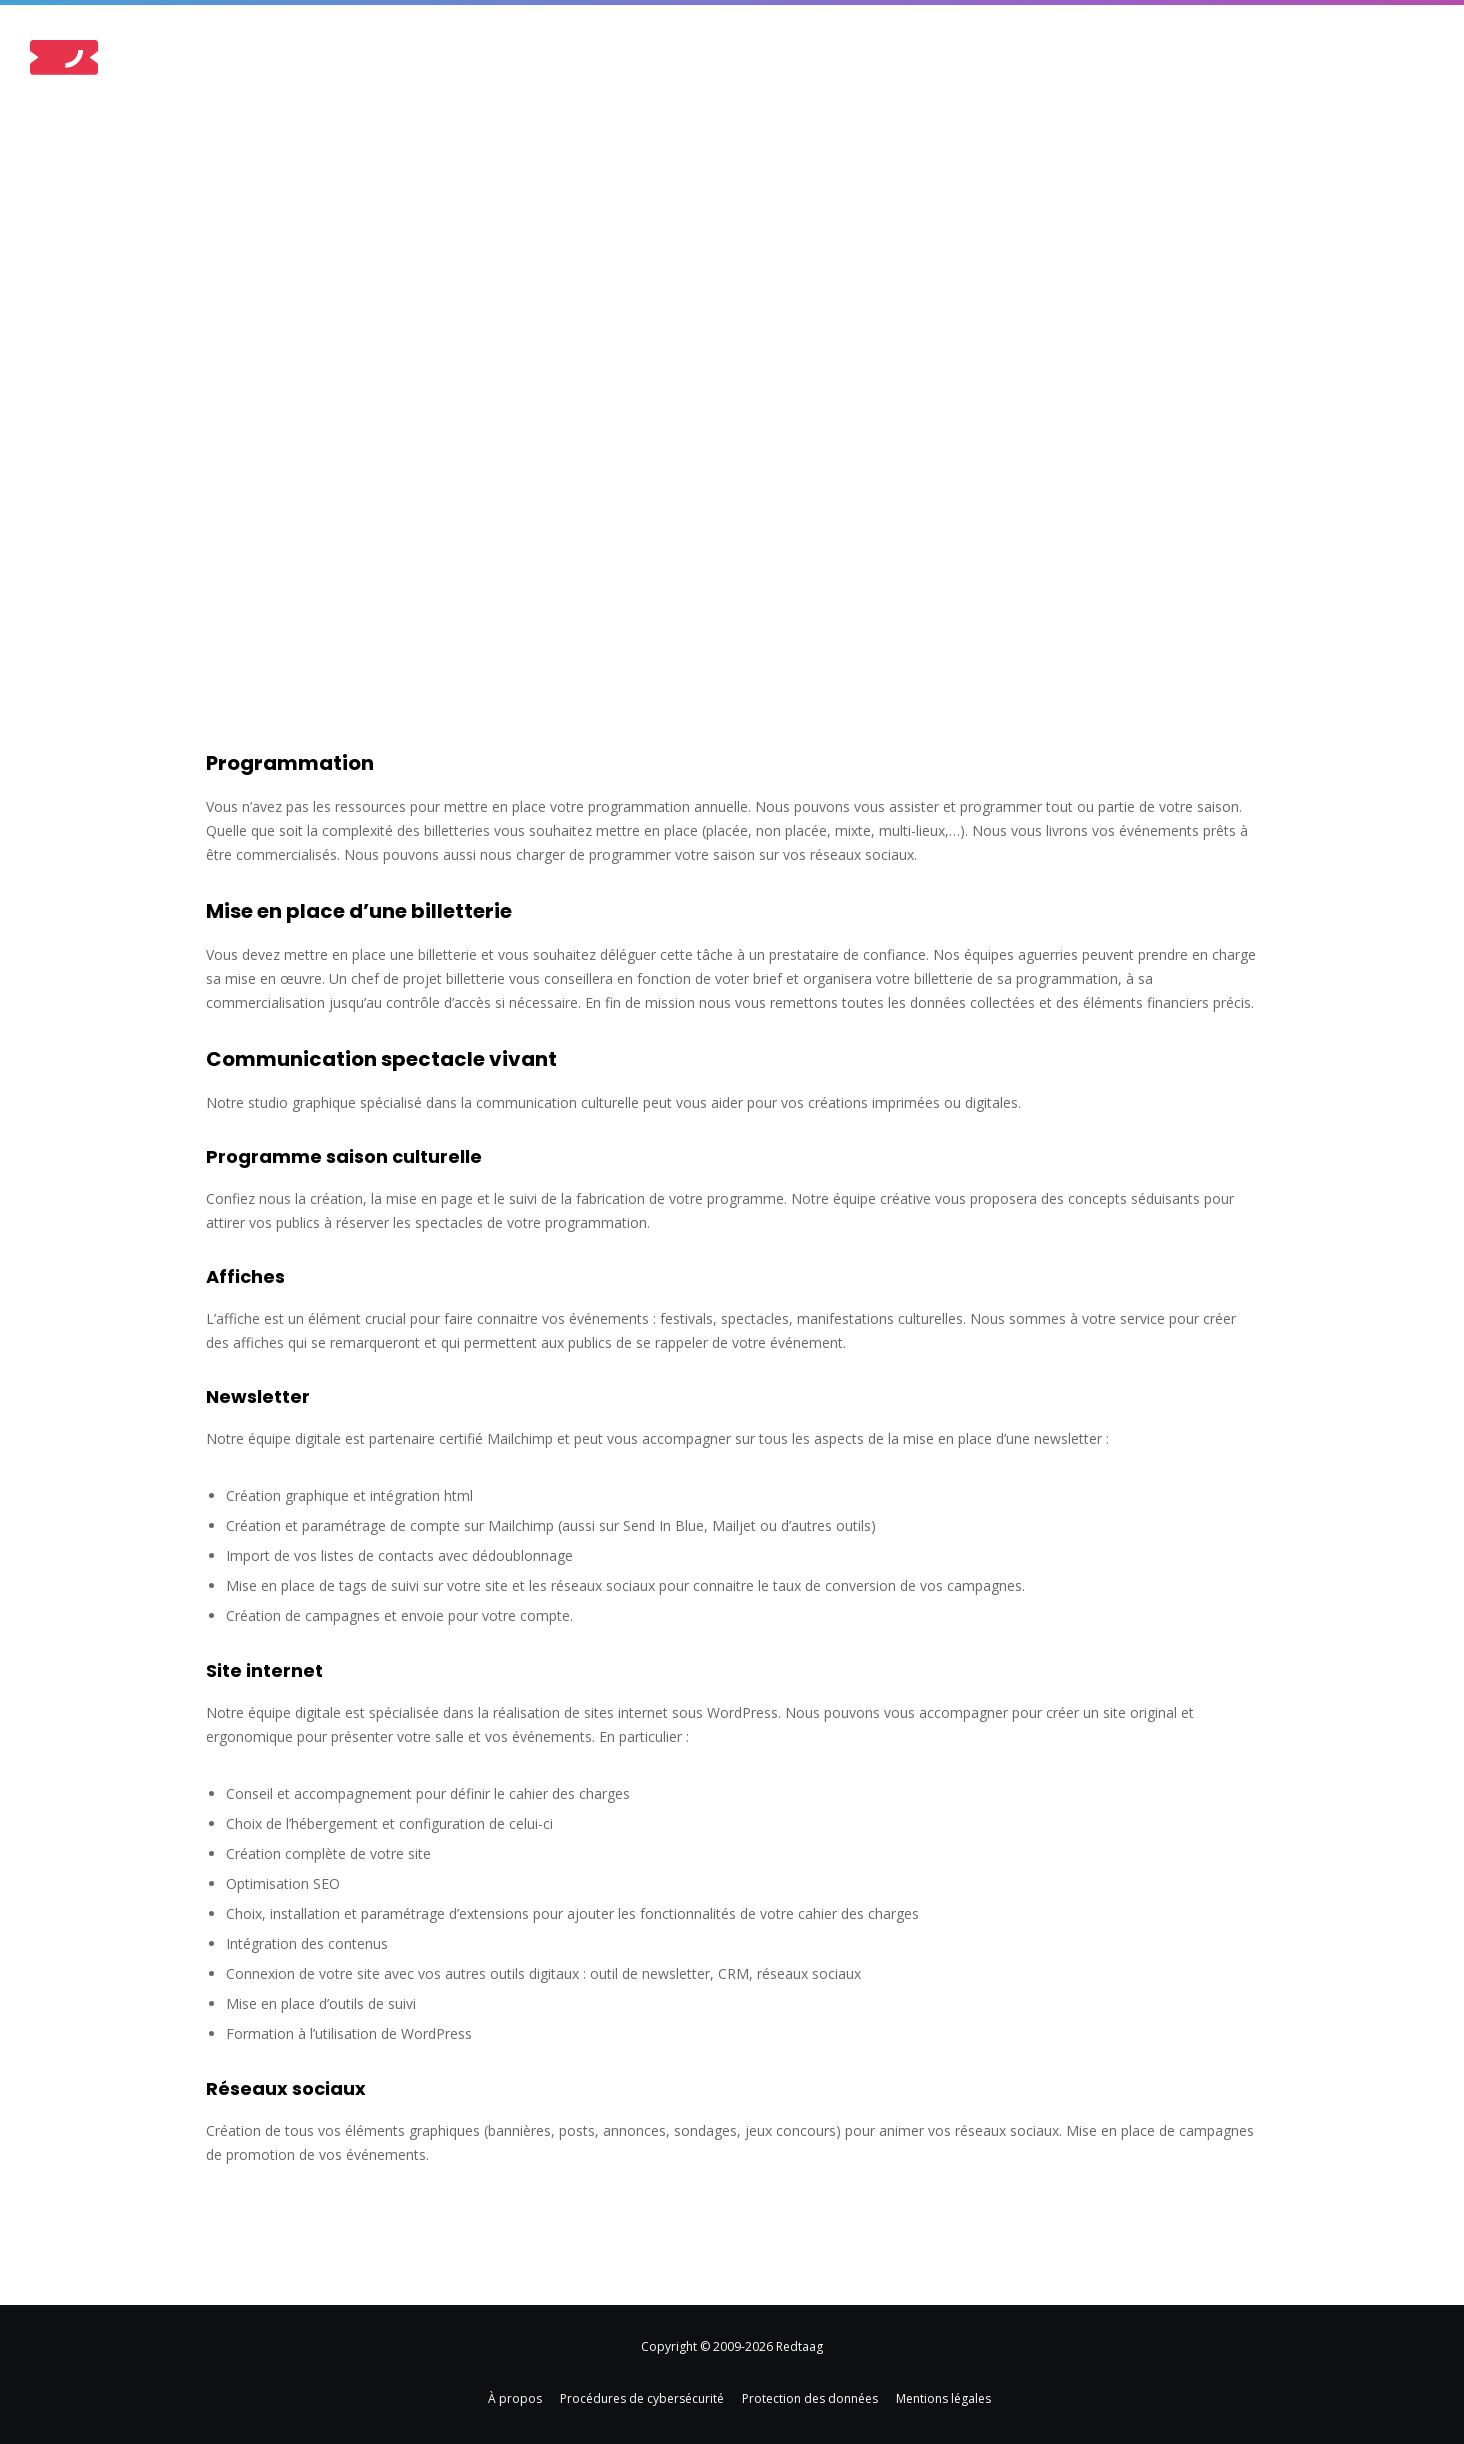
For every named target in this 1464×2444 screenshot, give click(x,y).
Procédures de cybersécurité (642, 2398)
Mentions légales (943, 2398)
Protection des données (810, 2398)
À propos (515, 2398)
